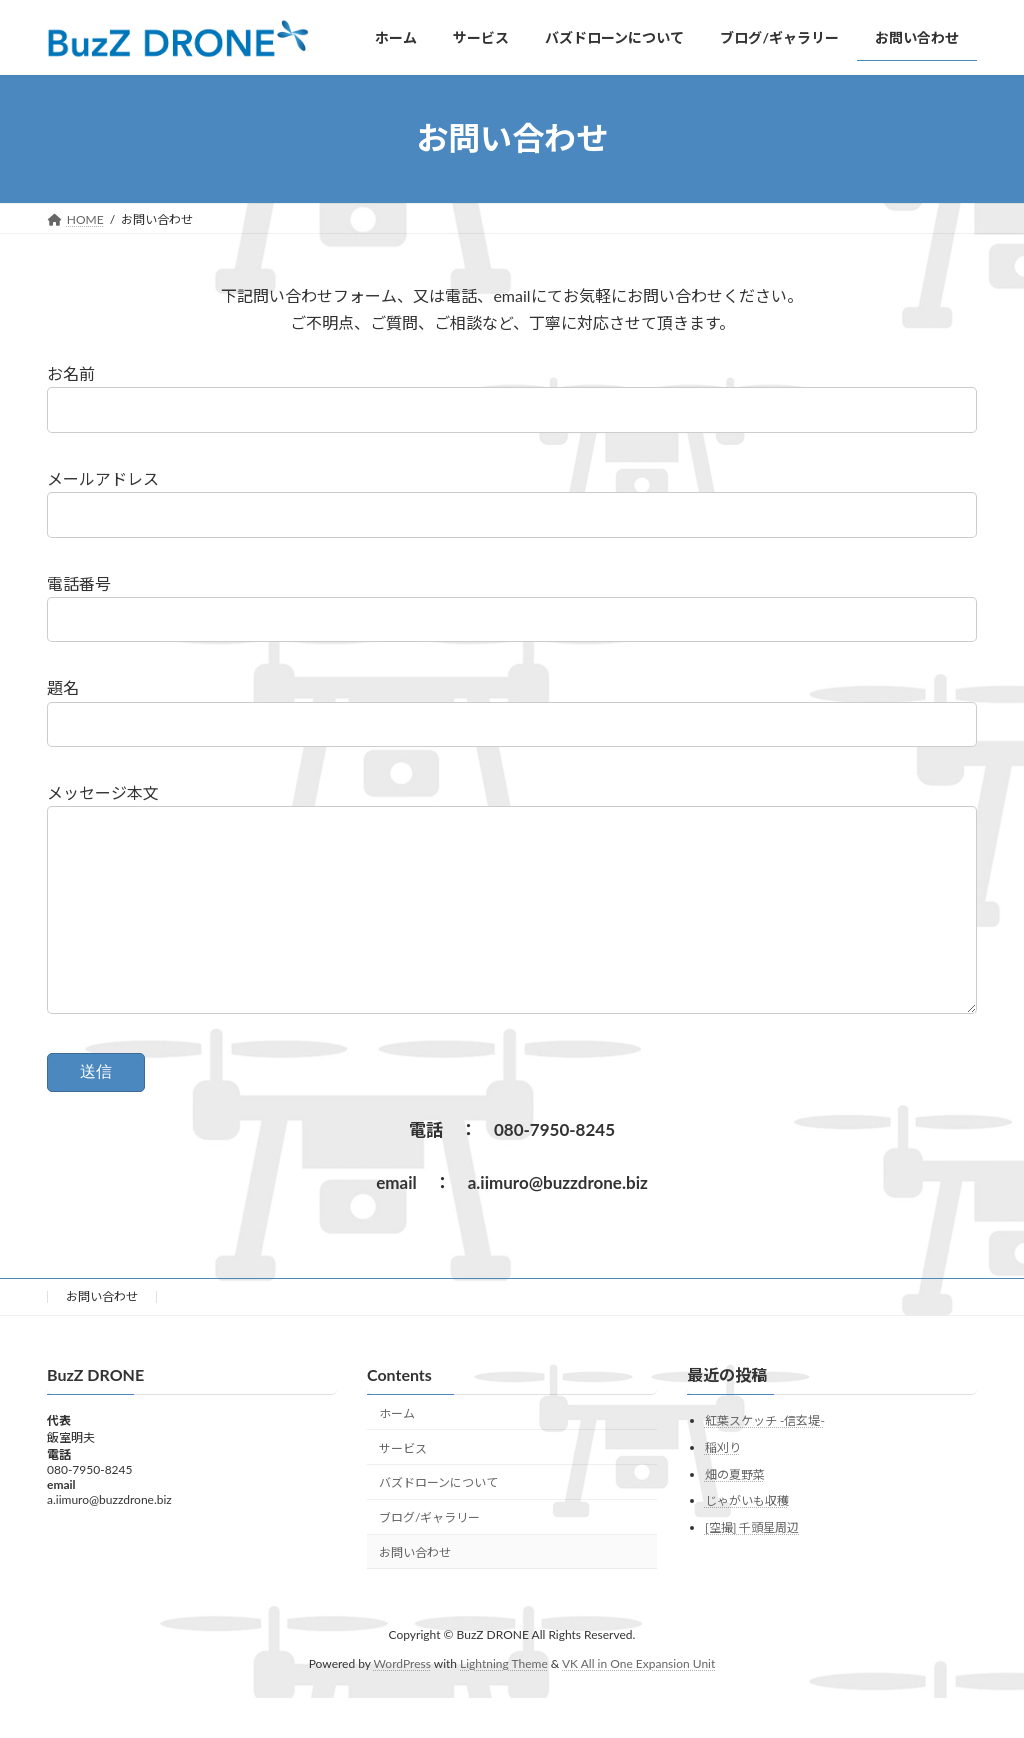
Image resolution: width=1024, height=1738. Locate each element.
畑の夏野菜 (735, 1513)
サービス (403, 1487)
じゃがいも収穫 (747, 1540)
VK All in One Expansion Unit (638, 1703)
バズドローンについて (438, 1522)
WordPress (402, 1703)
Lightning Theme (504, 1703)
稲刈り (723, 1487)
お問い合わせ (102, 1336)
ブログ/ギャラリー (429, 1557)
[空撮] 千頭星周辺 (752, 1567)
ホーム (397, 1453)
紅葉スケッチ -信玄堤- (765, 1460)
